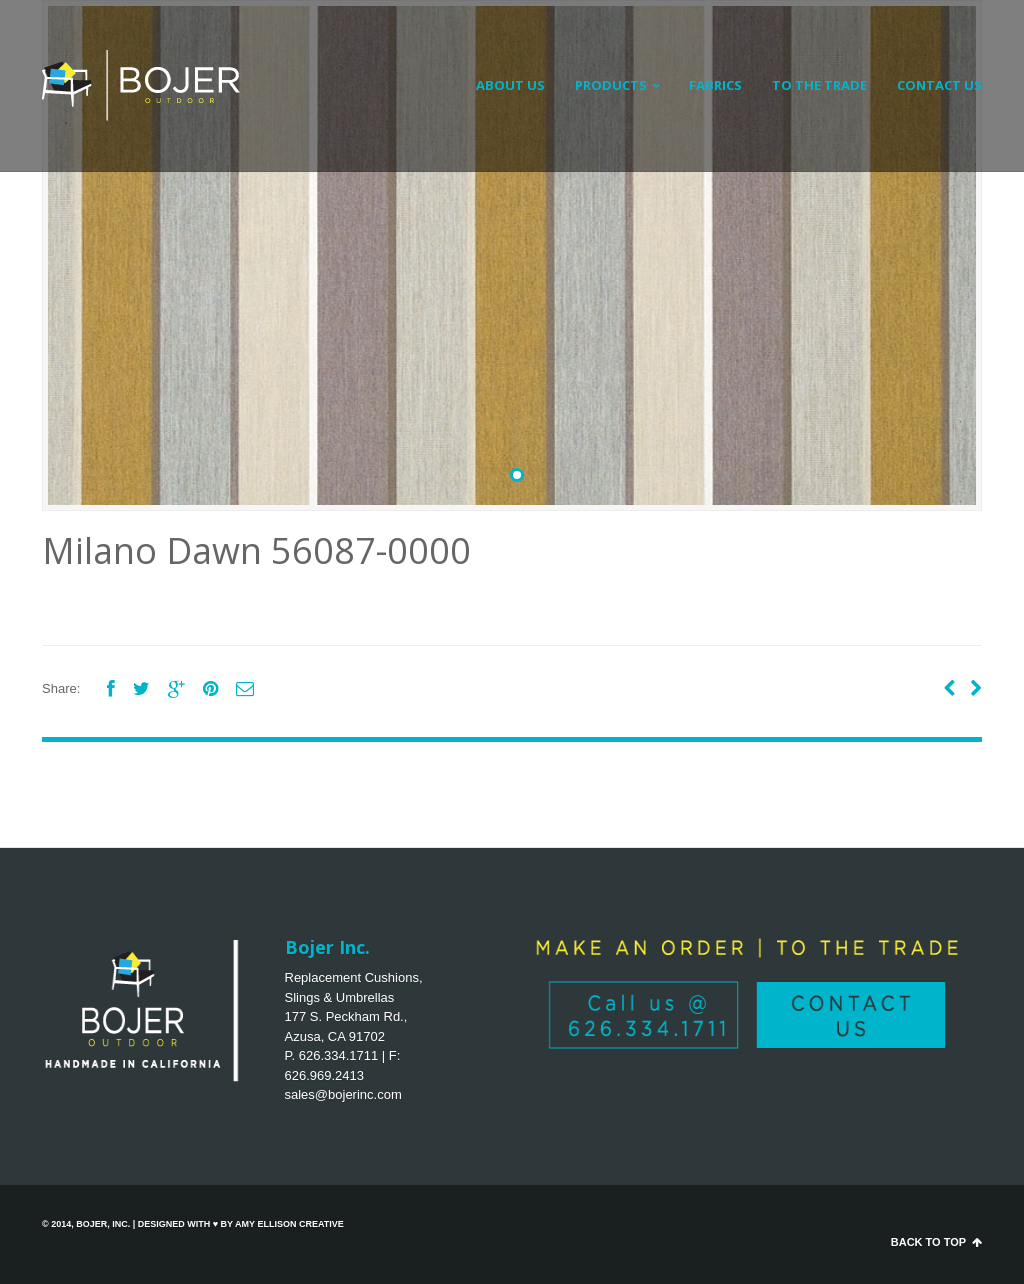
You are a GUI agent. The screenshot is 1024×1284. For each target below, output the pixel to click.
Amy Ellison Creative (289, 1224)
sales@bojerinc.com (343, 1094)
